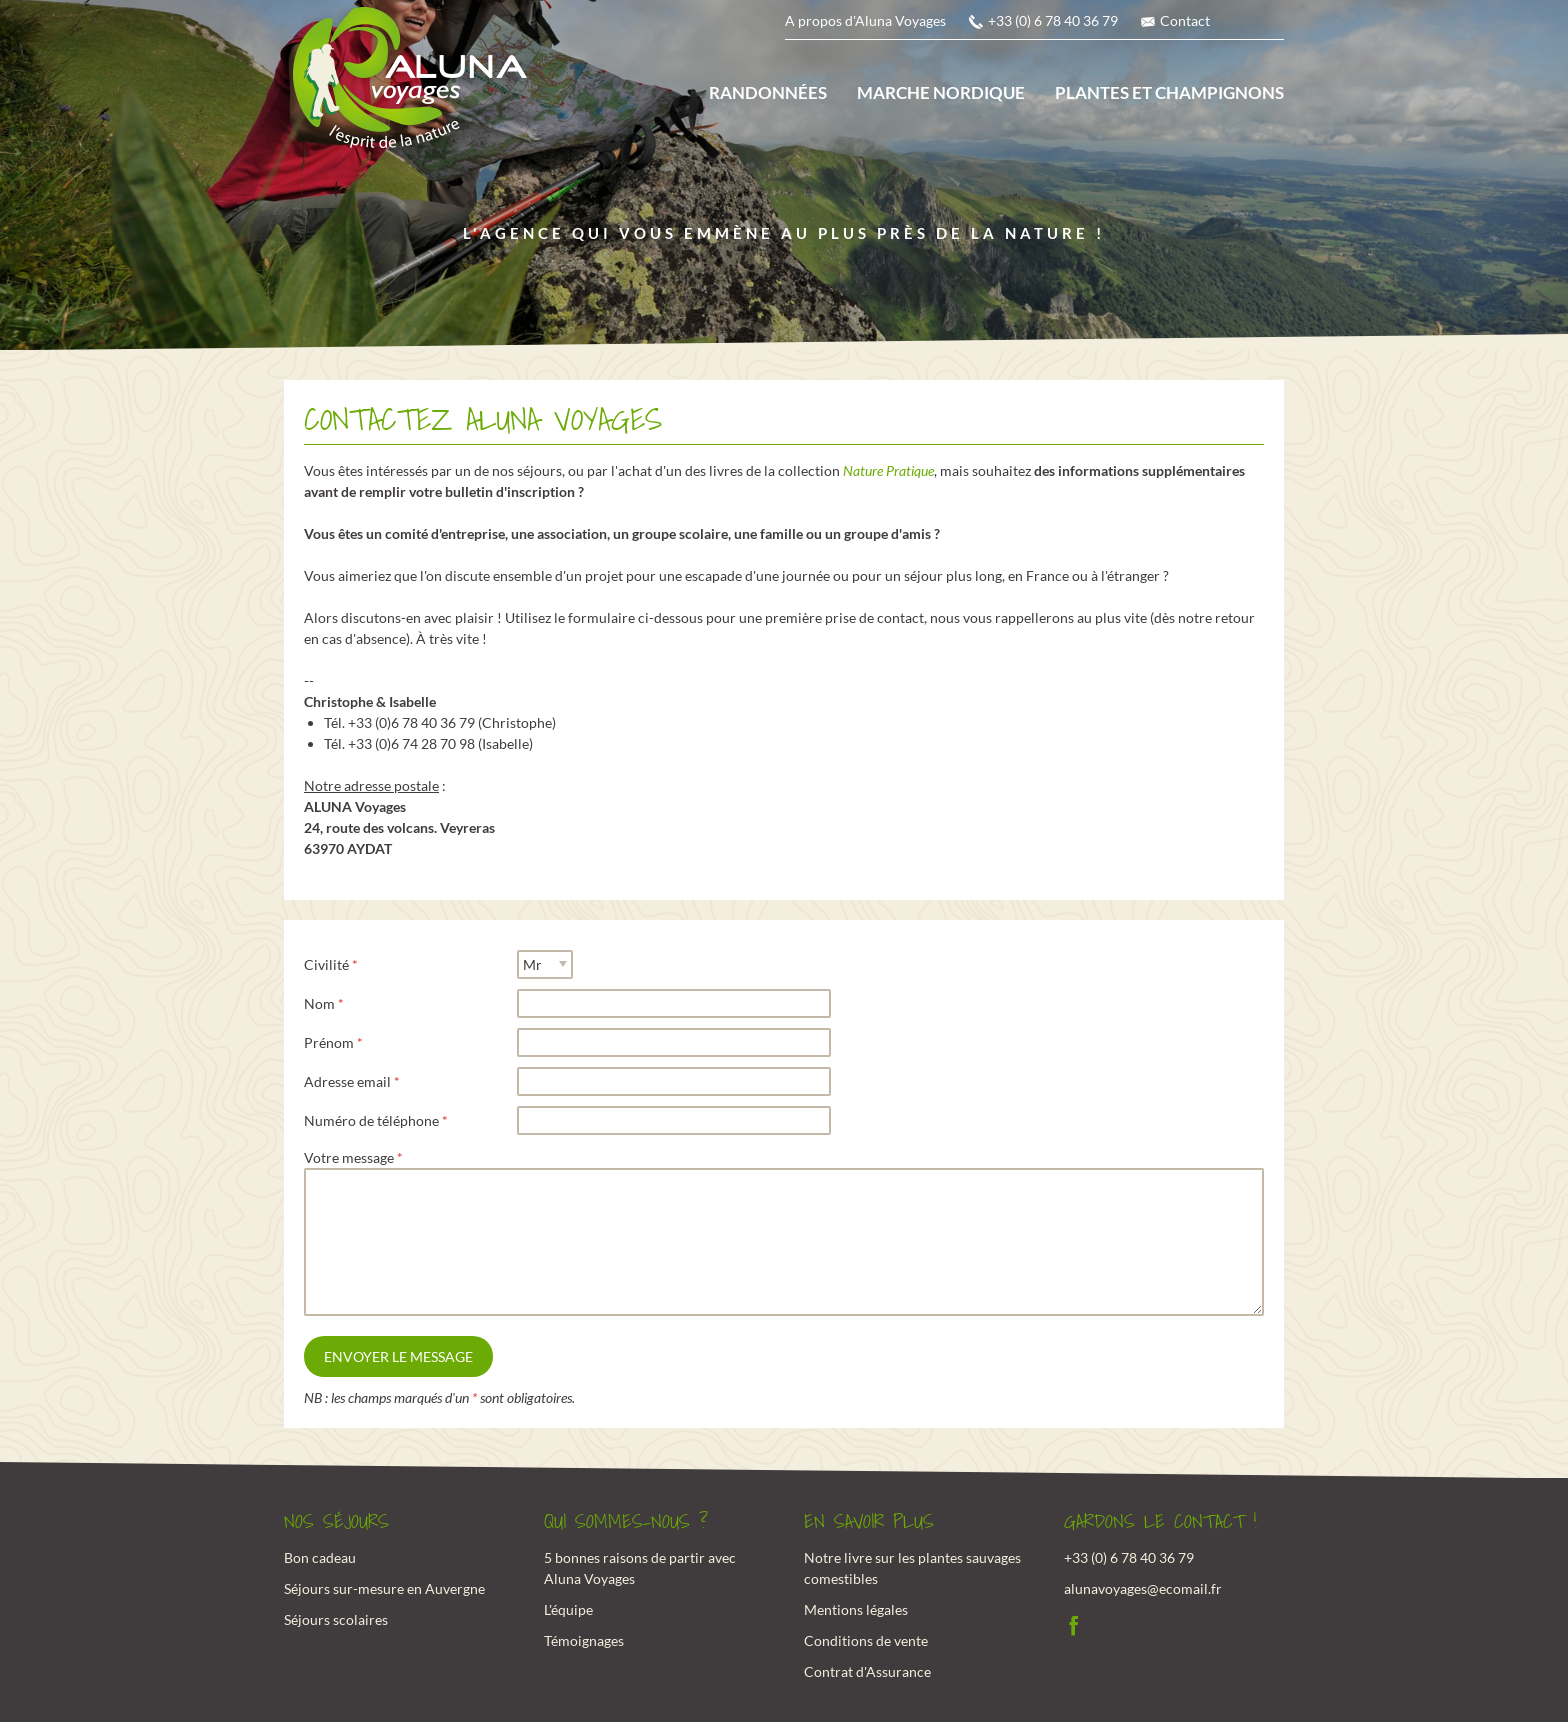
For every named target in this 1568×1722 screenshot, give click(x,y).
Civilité (326, 964)
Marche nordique (941, 92)
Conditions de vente (866, 1640)
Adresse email (347, 1081)
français (1245, 25)
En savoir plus (869, 1522)
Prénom (329, 1042)
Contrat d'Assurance (867, 1671)
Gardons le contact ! (1160, 1522)
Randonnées (768, 92)
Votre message (349, 1157)
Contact (1185, 20)
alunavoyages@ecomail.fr (1143, 1588)
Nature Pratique (888, 470)
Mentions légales (856, 1609)
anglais (1272, 25)
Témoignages (584, 1640)
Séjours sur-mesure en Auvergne (384, 1588)
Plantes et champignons (1169, 92)
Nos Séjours (336, 1522)
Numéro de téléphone (371, 1120)
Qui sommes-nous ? (626, 1522)
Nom (319, 1003)
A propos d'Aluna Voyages (865, 20)
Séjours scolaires (336, 1619)
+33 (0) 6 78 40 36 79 (1053, 20)
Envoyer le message (398, 1356)
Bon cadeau (320, 1557)
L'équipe (568, 1609)
